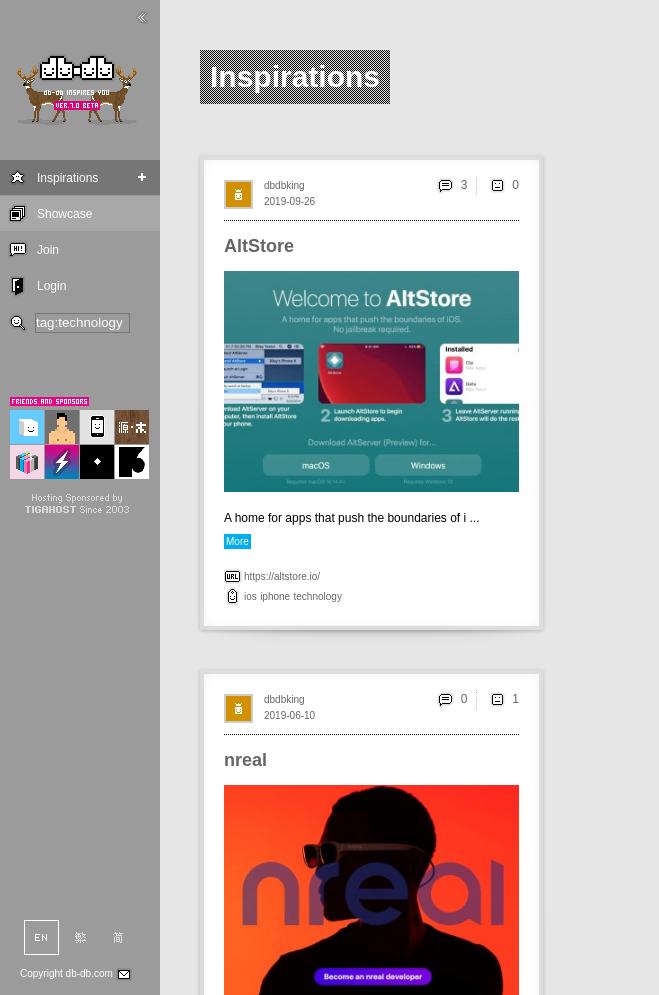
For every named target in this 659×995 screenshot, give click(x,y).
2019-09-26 (289, 201)
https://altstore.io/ (282, 576)
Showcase (64, 214)
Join (48, 250)
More (237, 541)
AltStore (259, 246)
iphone (275, 596)
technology (318, 596)
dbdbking (284, 185)
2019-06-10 (289, 715)
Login (51, 286)
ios (250, 596)
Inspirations (67, 178)
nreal (245, 760)
